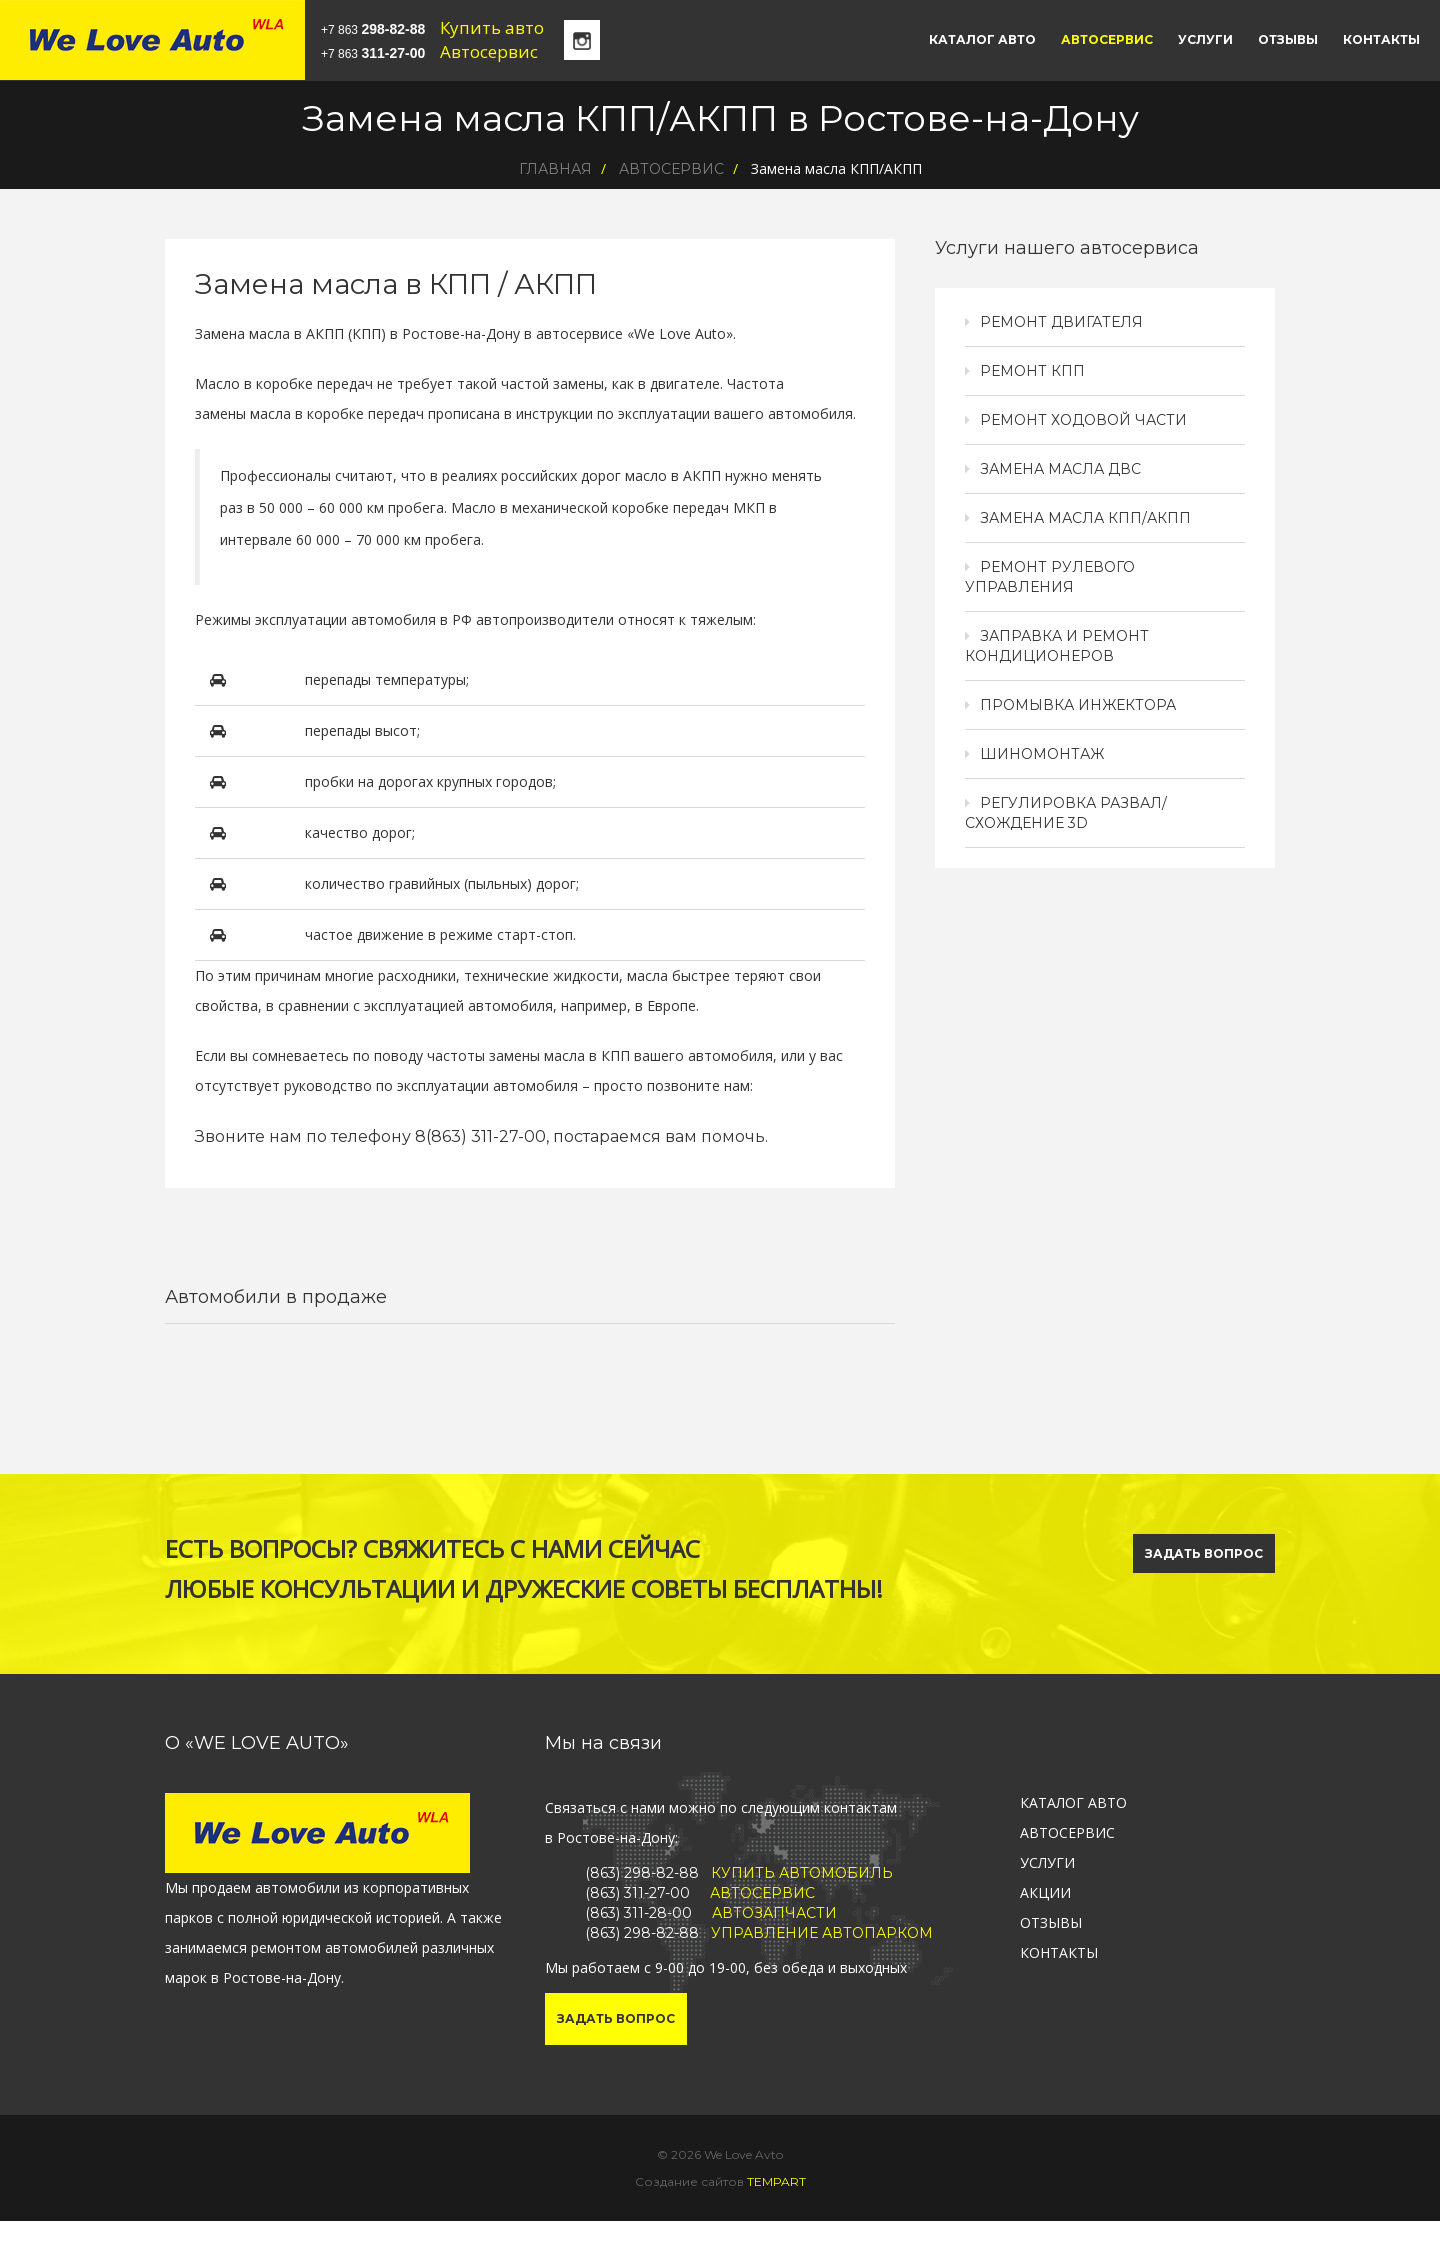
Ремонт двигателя (1061, 322)
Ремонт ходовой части (1083, 420)
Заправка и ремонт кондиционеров (1057, 646)
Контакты (1381, 39)
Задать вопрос (616, 2018)
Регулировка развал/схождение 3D (1066, 813)
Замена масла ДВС (1060, 469)
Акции (1045, 1892)
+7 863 (373, 29)
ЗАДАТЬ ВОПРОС (1204, 1553)
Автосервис (1107, 39)
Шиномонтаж (1042, 754)
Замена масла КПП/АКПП (1085, 518)
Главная (555, 169)
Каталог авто (982, 39)
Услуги (1205, 39)
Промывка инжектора (1078, 705)
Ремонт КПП (1032, 371)
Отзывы (1288, 39)
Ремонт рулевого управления (1050, 577)
